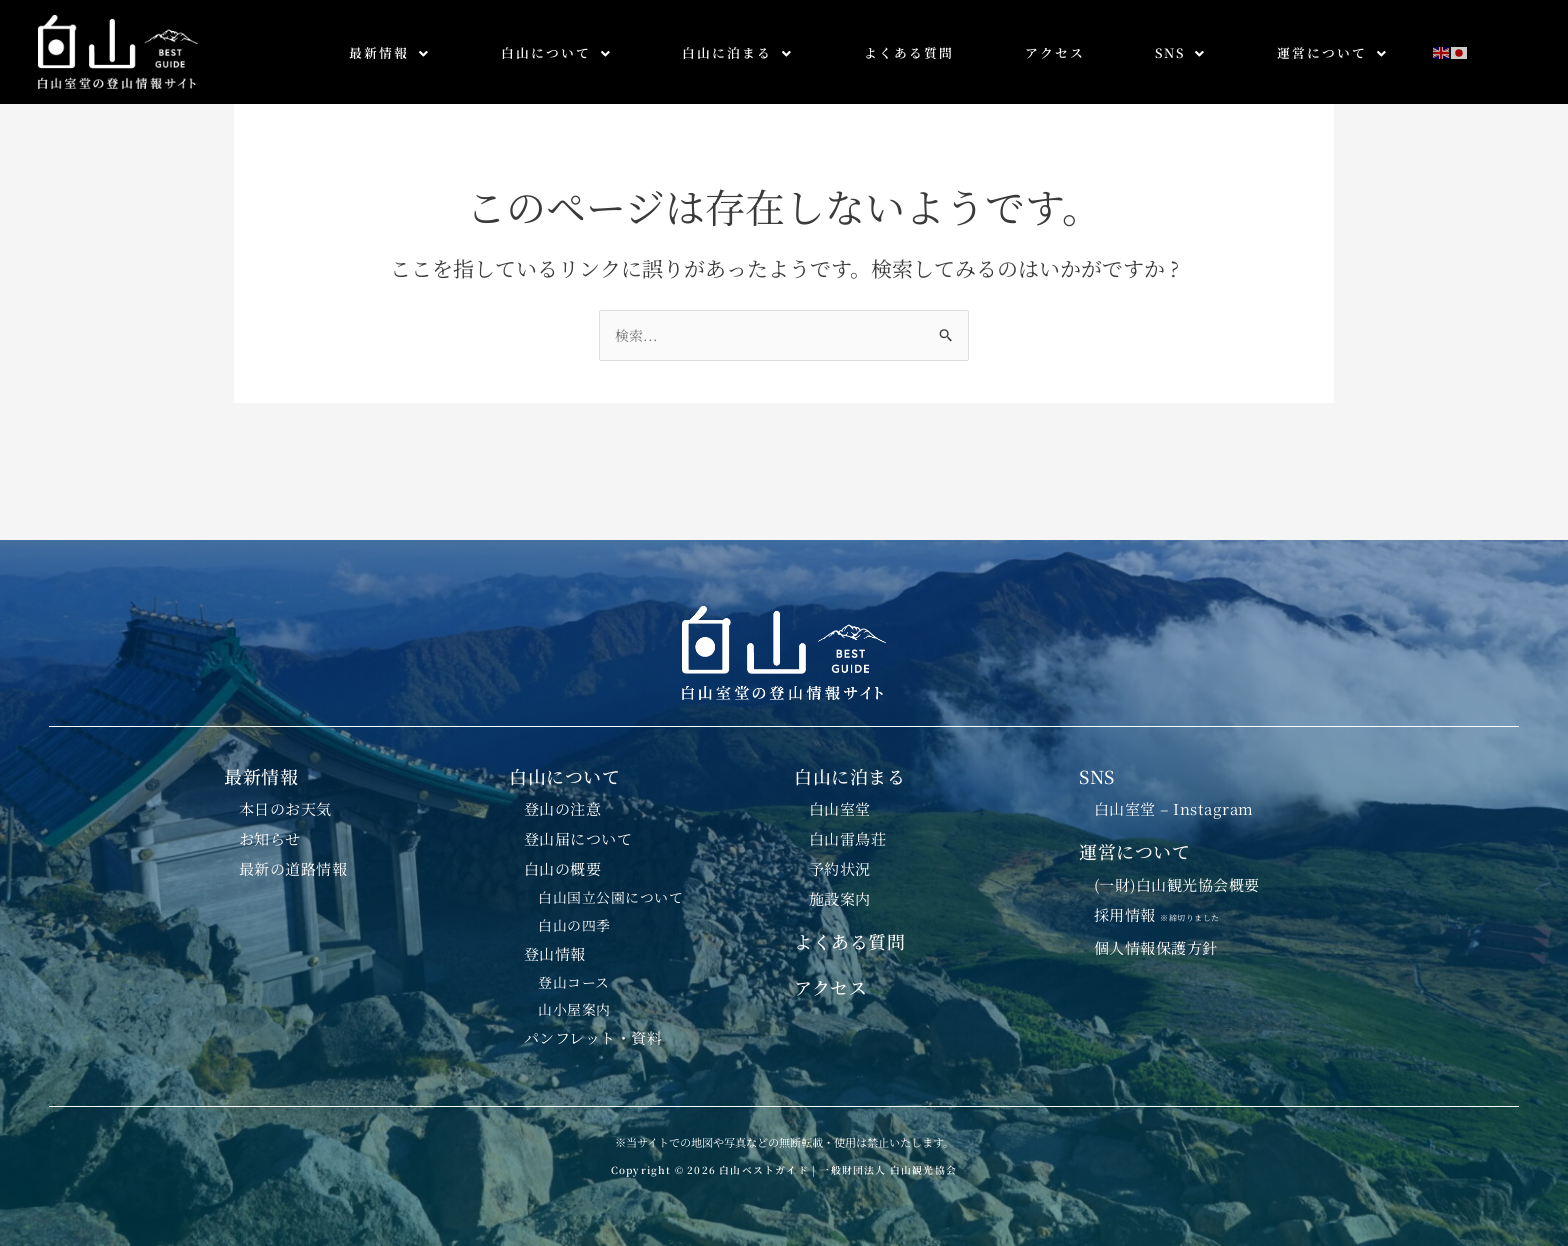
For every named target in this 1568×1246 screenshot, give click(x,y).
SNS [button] (1180, 52)
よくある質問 (909, 52)
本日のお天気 (285, 802)
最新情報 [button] (389, 52)
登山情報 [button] (555, 951)
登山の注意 (563, 802)
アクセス (1055, 52)
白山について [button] (556, 52)
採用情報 (1165, 910)
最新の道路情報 (293, 864)
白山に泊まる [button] (737, 52)
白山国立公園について (611, 894)
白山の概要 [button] (563, 864)
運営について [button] (1332, 52)
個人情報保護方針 (1156, 945)
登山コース (575, 981)
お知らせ (270, 833)
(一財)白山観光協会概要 (1178, 880)
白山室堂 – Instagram (1175, 802)
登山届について (578, 833)
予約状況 (840, 864)
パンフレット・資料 (593, 1038)
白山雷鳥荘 (848, 833)
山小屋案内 (575, 1009)
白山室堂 (840, 802)
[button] (390, 53)
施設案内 (840, 895)
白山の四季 (575, 922)
